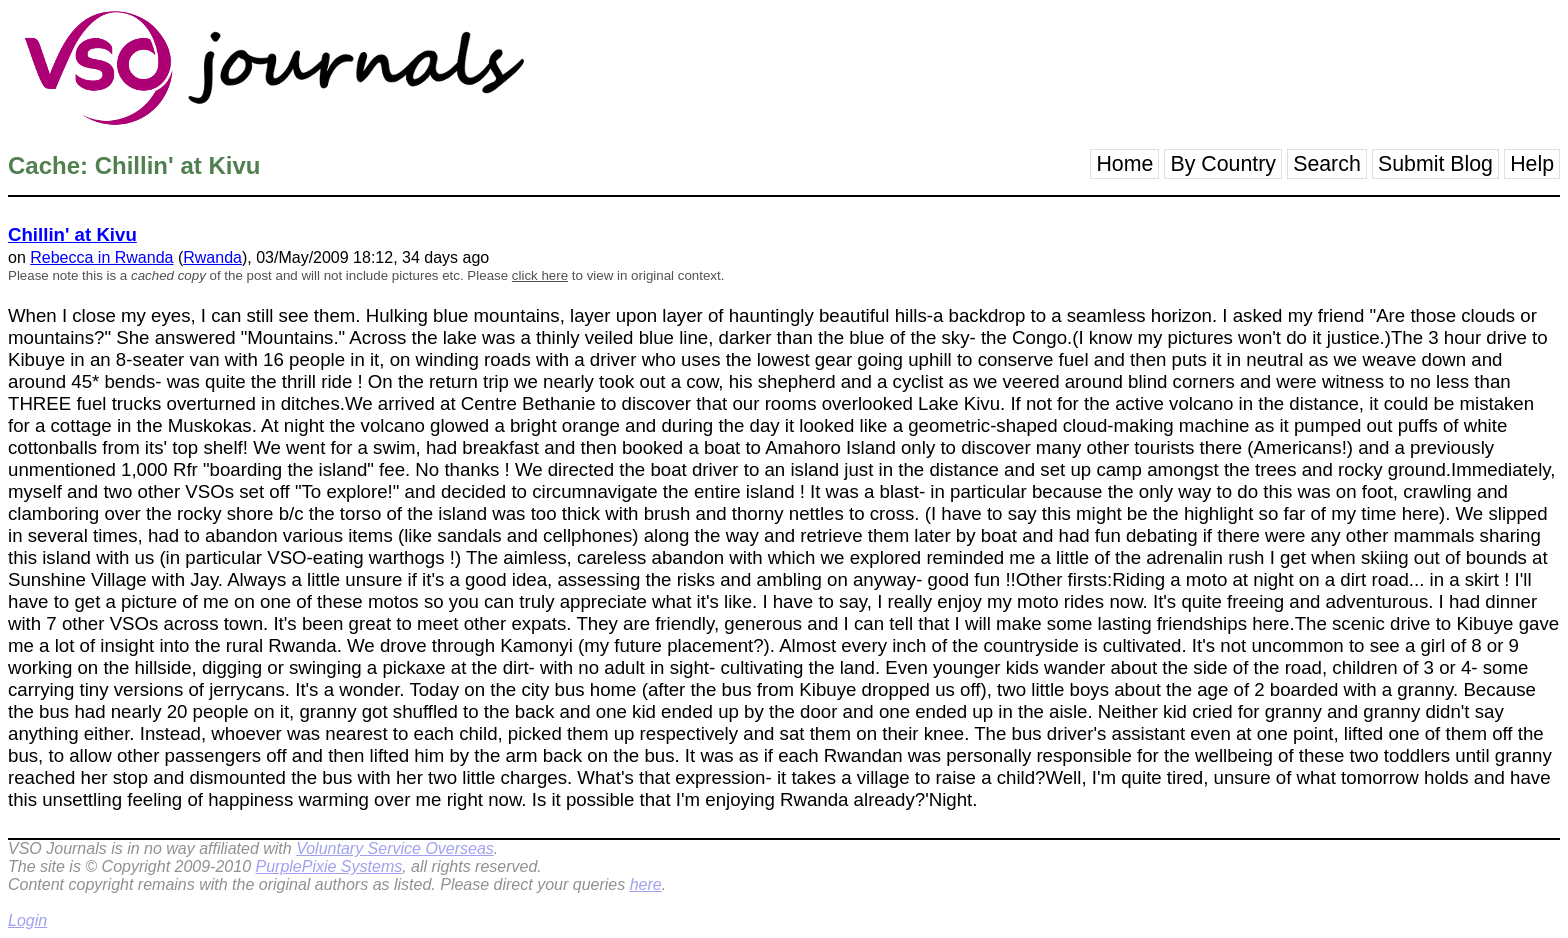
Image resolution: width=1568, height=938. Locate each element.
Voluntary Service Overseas (395, 848)
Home (1124, 164)
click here (540, 275)
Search (1327, 164)
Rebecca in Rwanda (101, 257)
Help (1532, 164)
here (646, 884)
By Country (1223, 164)
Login (27, 920)
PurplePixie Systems (328, 866)
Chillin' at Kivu (72, 234)
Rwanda (212, 257)
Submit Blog (1435, 164)
